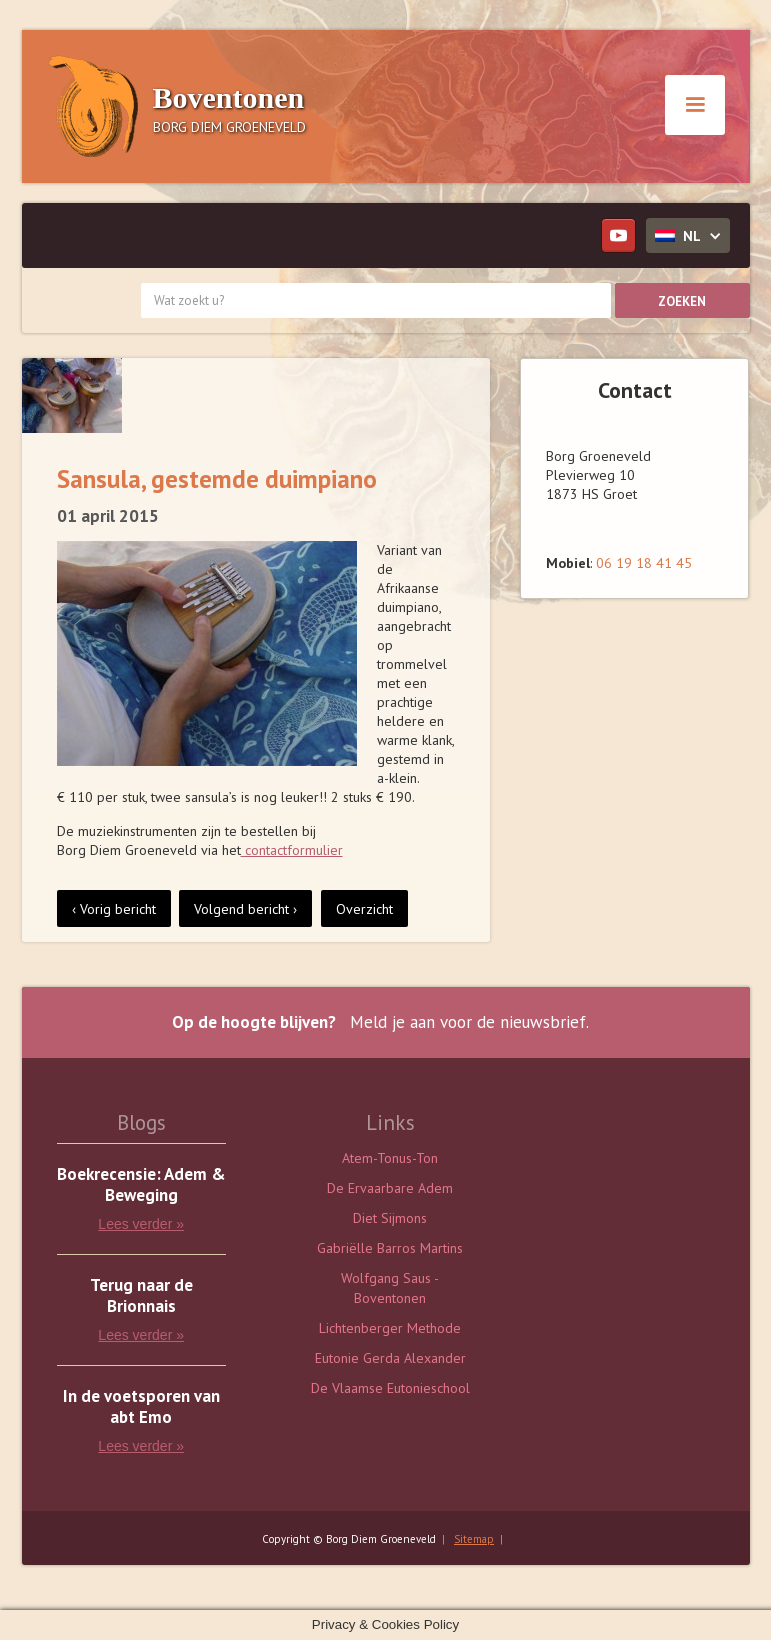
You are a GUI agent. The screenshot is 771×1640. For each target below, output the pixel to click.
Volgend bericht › (245, 909)
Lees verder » (141, 1224)
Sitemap (474, 1539)
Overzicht (364, 909)
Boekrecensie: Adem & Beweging (141, 1185)
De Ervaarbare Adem (390, 1188)
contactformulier (292, 850)
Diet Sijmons (390, 1218)
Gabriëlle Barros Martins (390, 1248)
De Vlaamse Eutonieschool (390, 1388)
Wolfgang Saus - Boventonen (390, 1288)
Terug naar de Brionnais (141, 1296)
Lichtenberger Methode (390, 1328)
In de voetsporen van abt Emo (141, 1407)
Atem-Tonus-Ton (390, 1158)
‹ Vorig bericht (114, 909)
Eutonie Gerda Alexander (390, 1358)
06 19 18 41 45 (644, 563)
